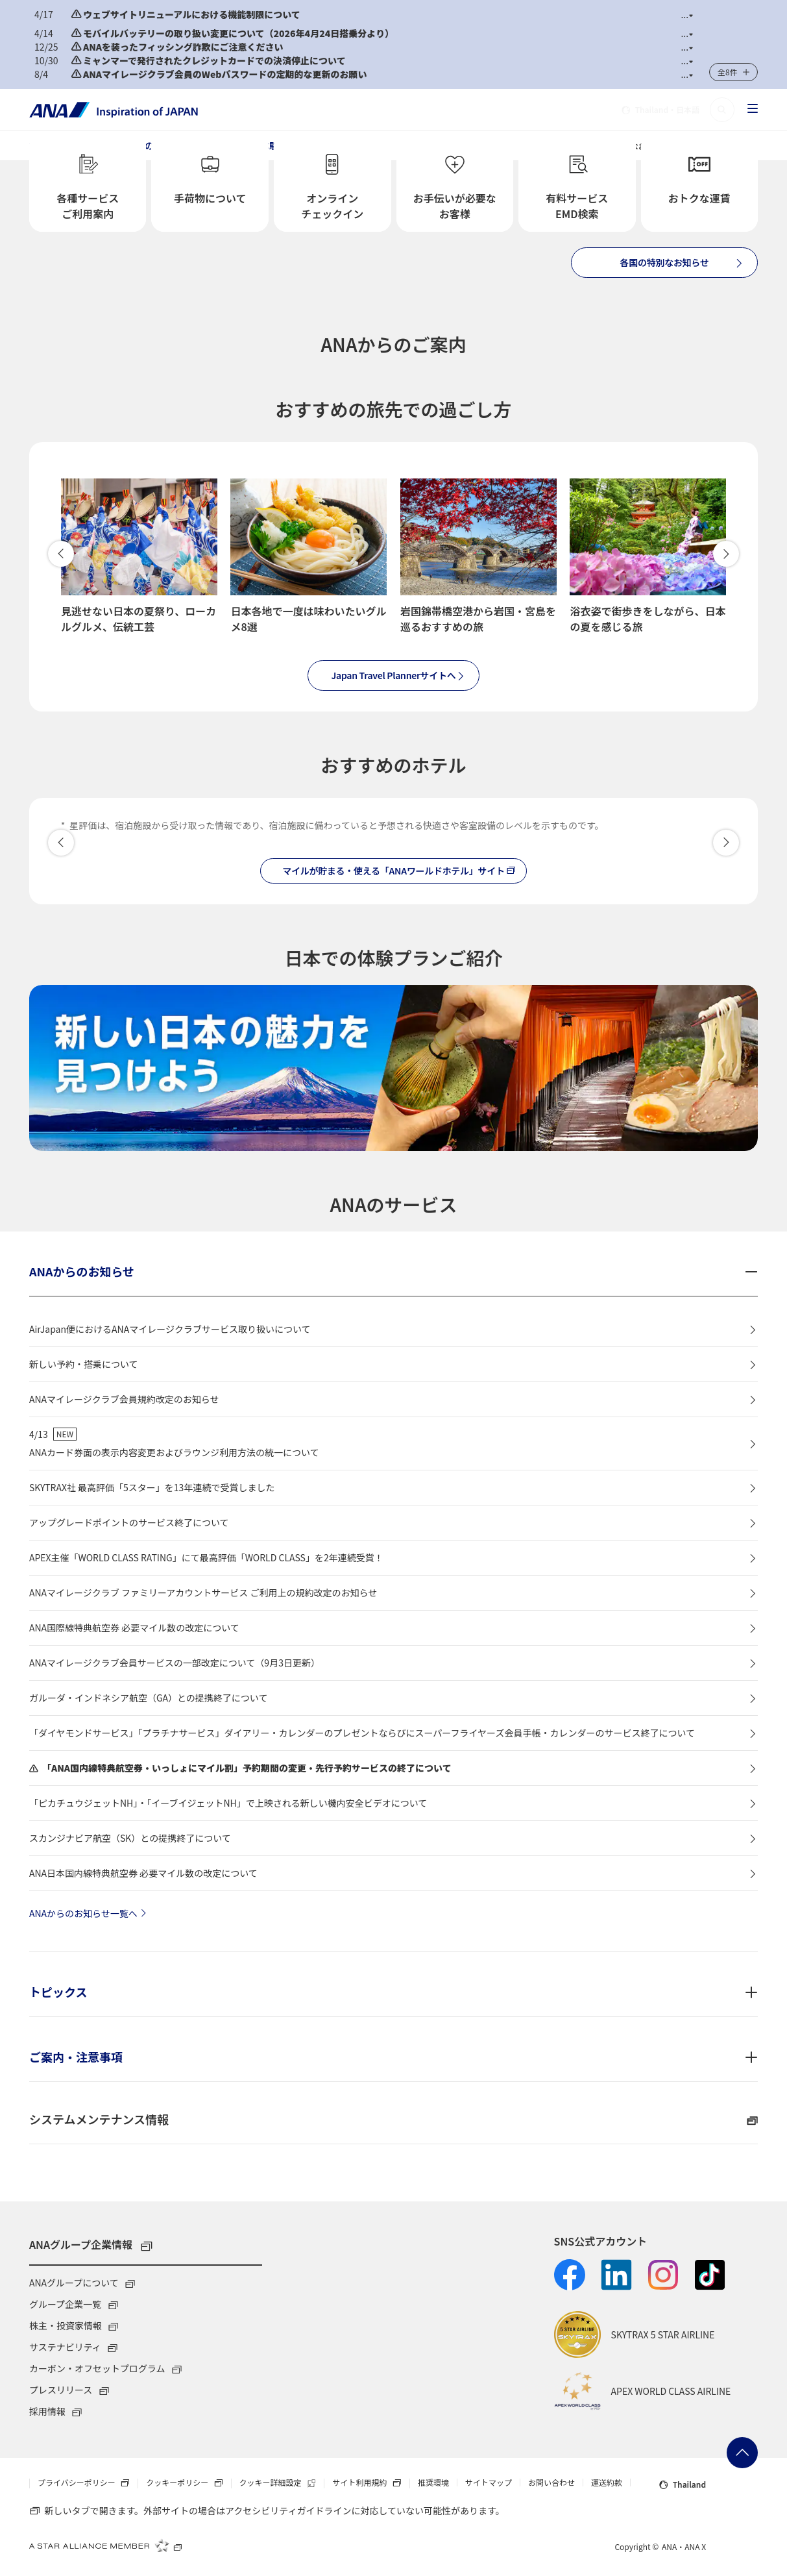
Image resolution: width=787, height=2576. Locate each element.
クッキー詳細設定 (281, 2483)
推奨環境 (433, 2482)
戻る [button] (61, 554)
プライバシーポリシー (88, 2483)
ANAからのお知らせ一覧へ (89, 1913)
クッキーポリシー (188, 2483)
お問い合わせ (551, 2482)
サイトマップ (488, 2482)
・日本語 (660, 110)
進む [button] (726, 554)
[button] (687, 14)
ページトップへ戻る (742, 2452)
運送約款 (606, 2482)
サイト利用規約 (370, 2483)
